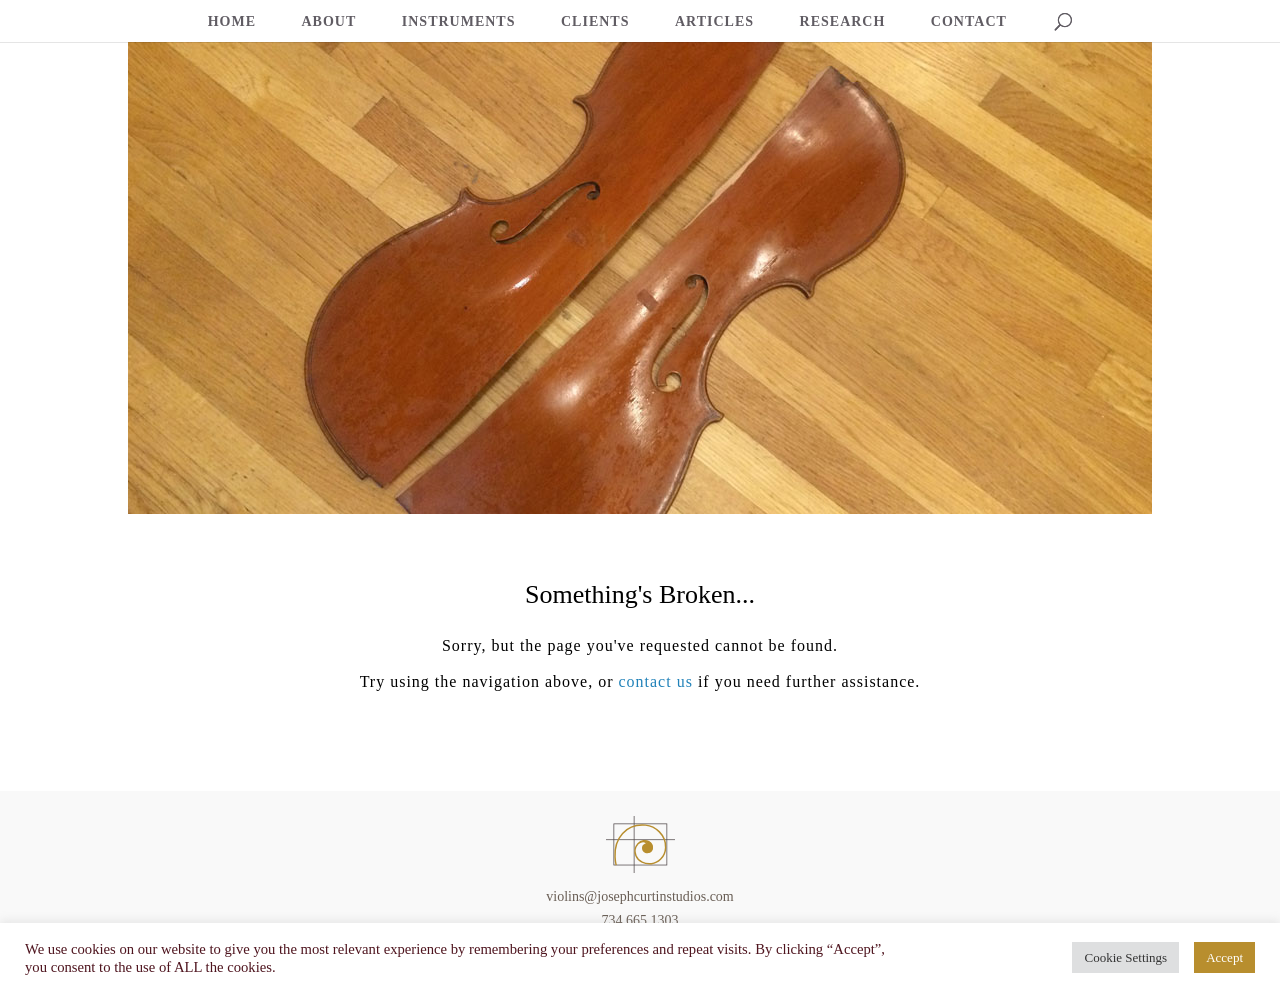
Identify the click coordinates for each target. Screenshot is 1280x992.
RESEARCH (843, 22)
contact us (655, 681)
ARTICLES (714, 22)
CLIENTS (595, 22)
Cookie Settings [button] (1125, 957)
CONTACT (969, 22)
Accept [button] (1224, 957)
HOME (232, 22)
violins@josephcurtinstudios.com (640, 896)
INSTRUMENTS (459, 22)
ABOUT (329, 22)
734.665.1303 (640, 920)
